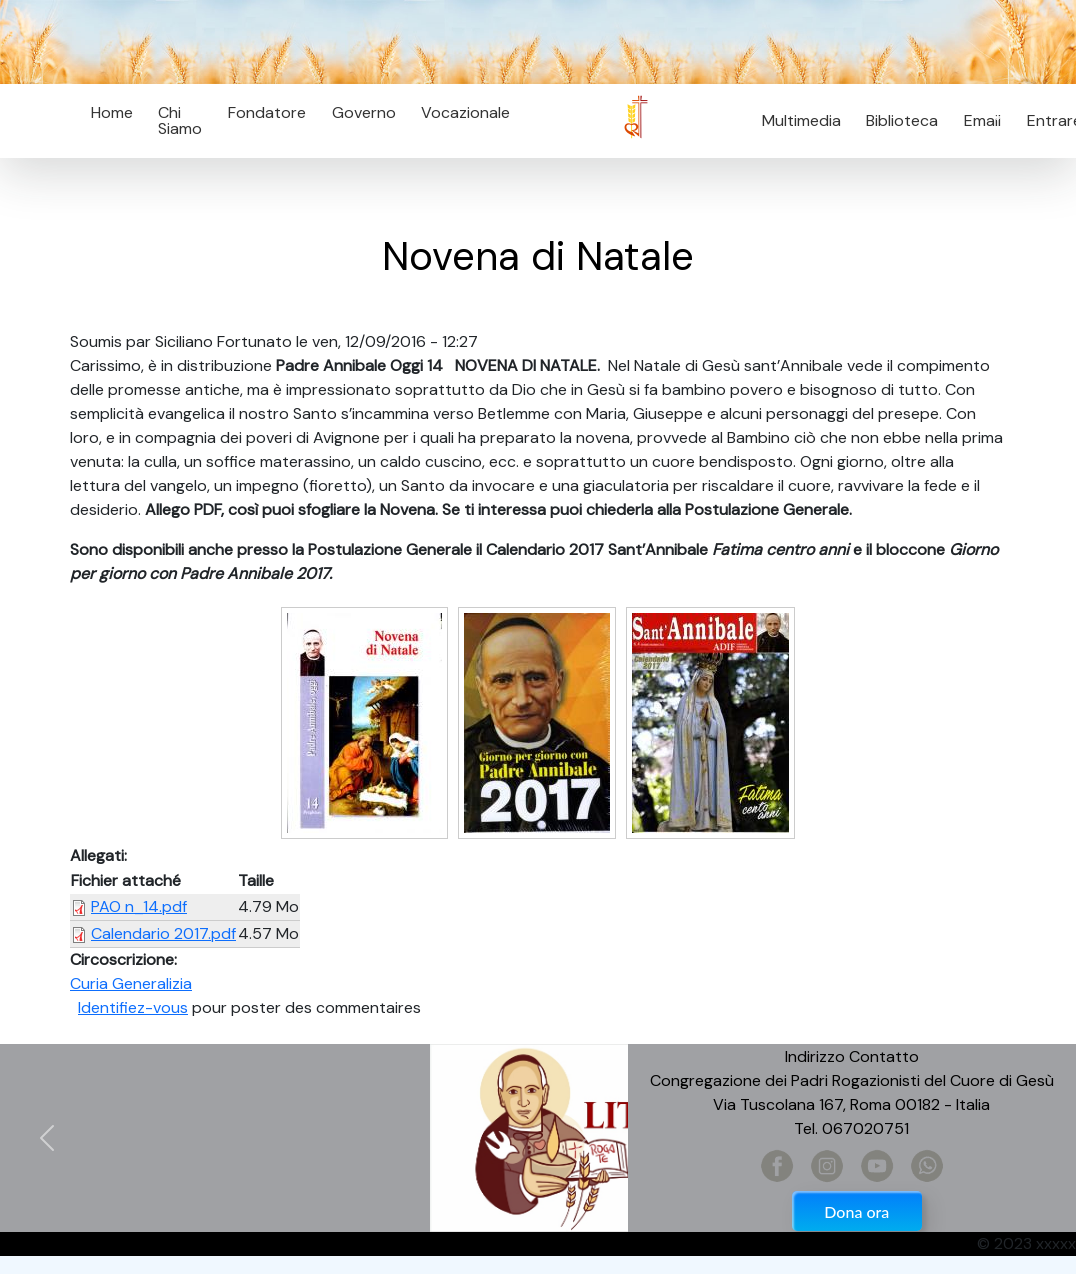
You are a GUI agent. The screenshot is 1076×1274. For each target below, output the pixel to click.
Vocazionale (465, 112)
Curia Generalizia (131, 983)
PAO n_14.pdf (139, 906)
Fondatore (267, 112)
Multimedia (801, 120)
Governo (364, 112)
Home (112, 112)
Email (976, 120)
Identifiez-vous (133, 1007)
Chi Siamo (180, 120)
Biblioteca (902, 120)
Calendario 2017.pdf (163, 933)
